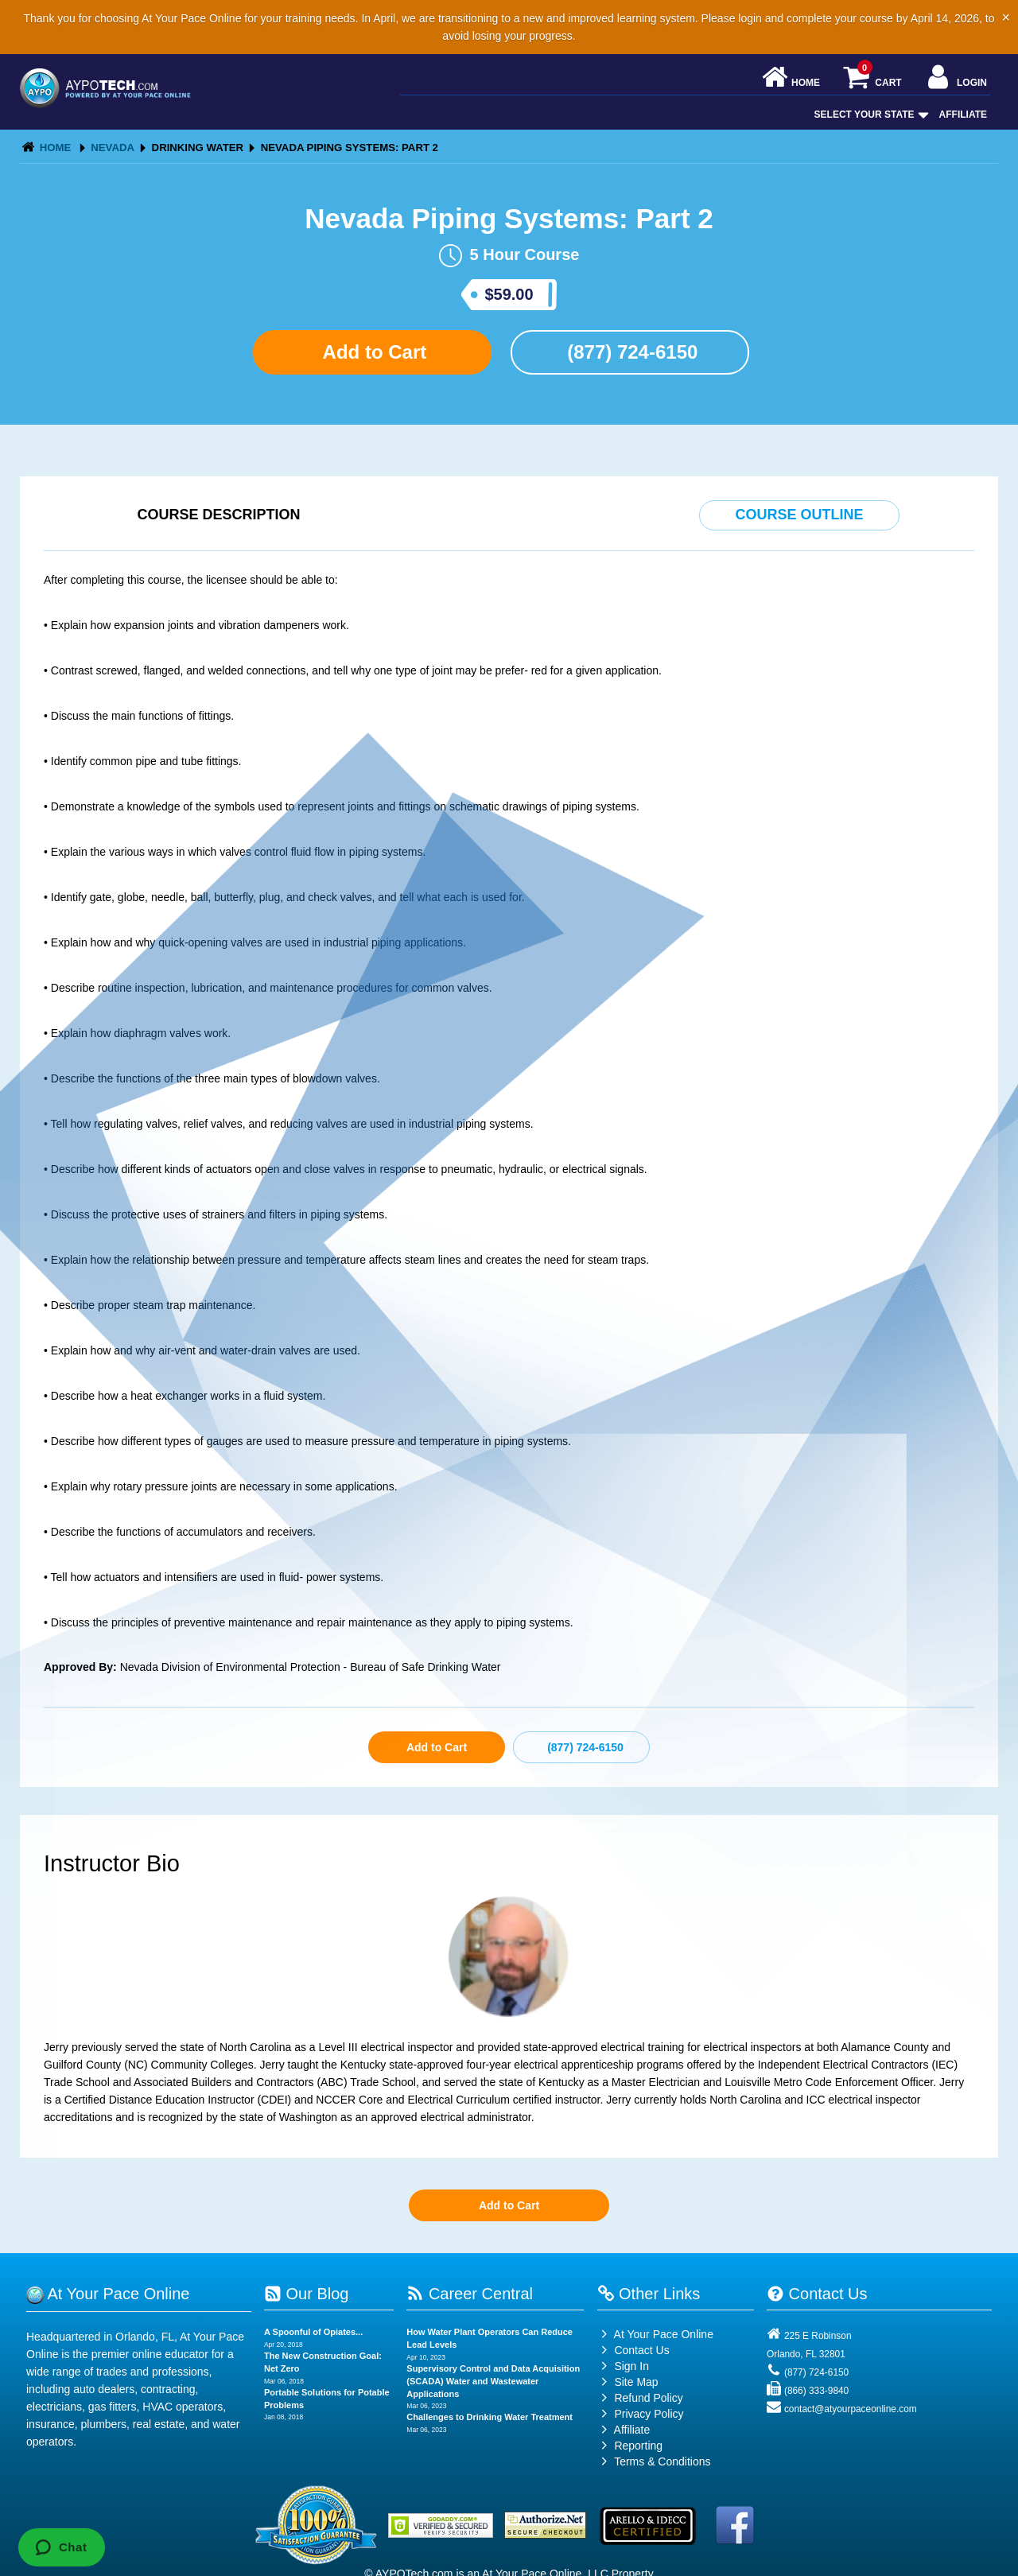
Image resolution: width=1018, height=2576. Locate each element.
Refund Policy (648, 2397)
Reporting (638, 2445)
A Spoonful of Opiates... (313, 2332)
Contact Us (633, 2350)
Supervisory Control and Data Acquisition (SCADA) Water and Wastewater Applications (493, 2381)
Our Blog (306, 2293)
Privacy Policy (648, 2413)
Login (955, 78)
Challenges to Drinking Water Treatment (489, 2417)
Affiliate (963, 114)
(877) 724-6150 (630, 352)
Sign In (623, 2366)
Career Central (469, 2293)
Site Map (628, 2382)
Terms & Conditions (662, 2461)
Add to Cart (372, 352)
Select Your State (870, 114)
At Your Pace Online (655, 2334)
